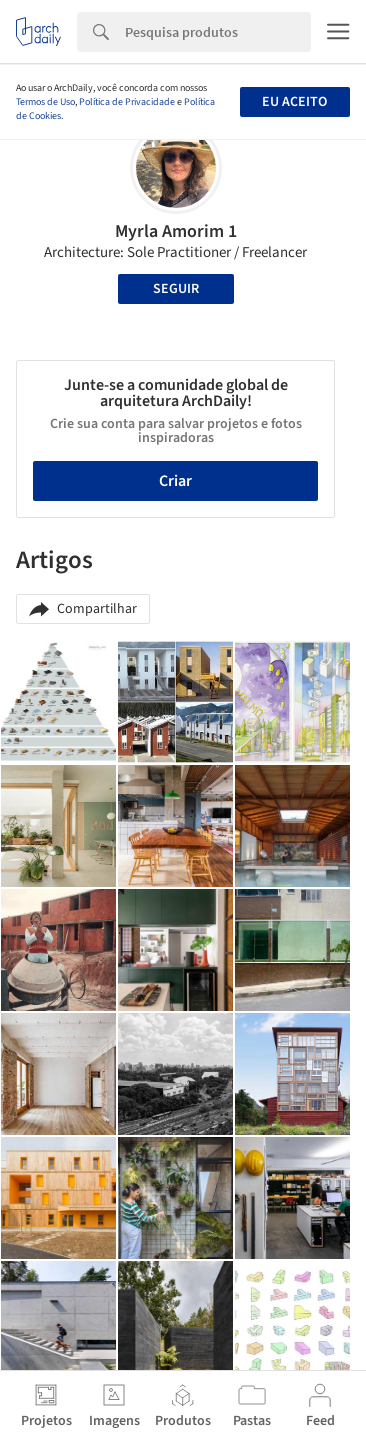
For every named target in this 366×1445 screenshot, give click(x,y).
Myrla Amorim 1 (176, 231)
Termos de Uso (45, 102)
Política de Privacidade (127, 102)
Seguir (176, 289)
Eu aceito (294, 102)
